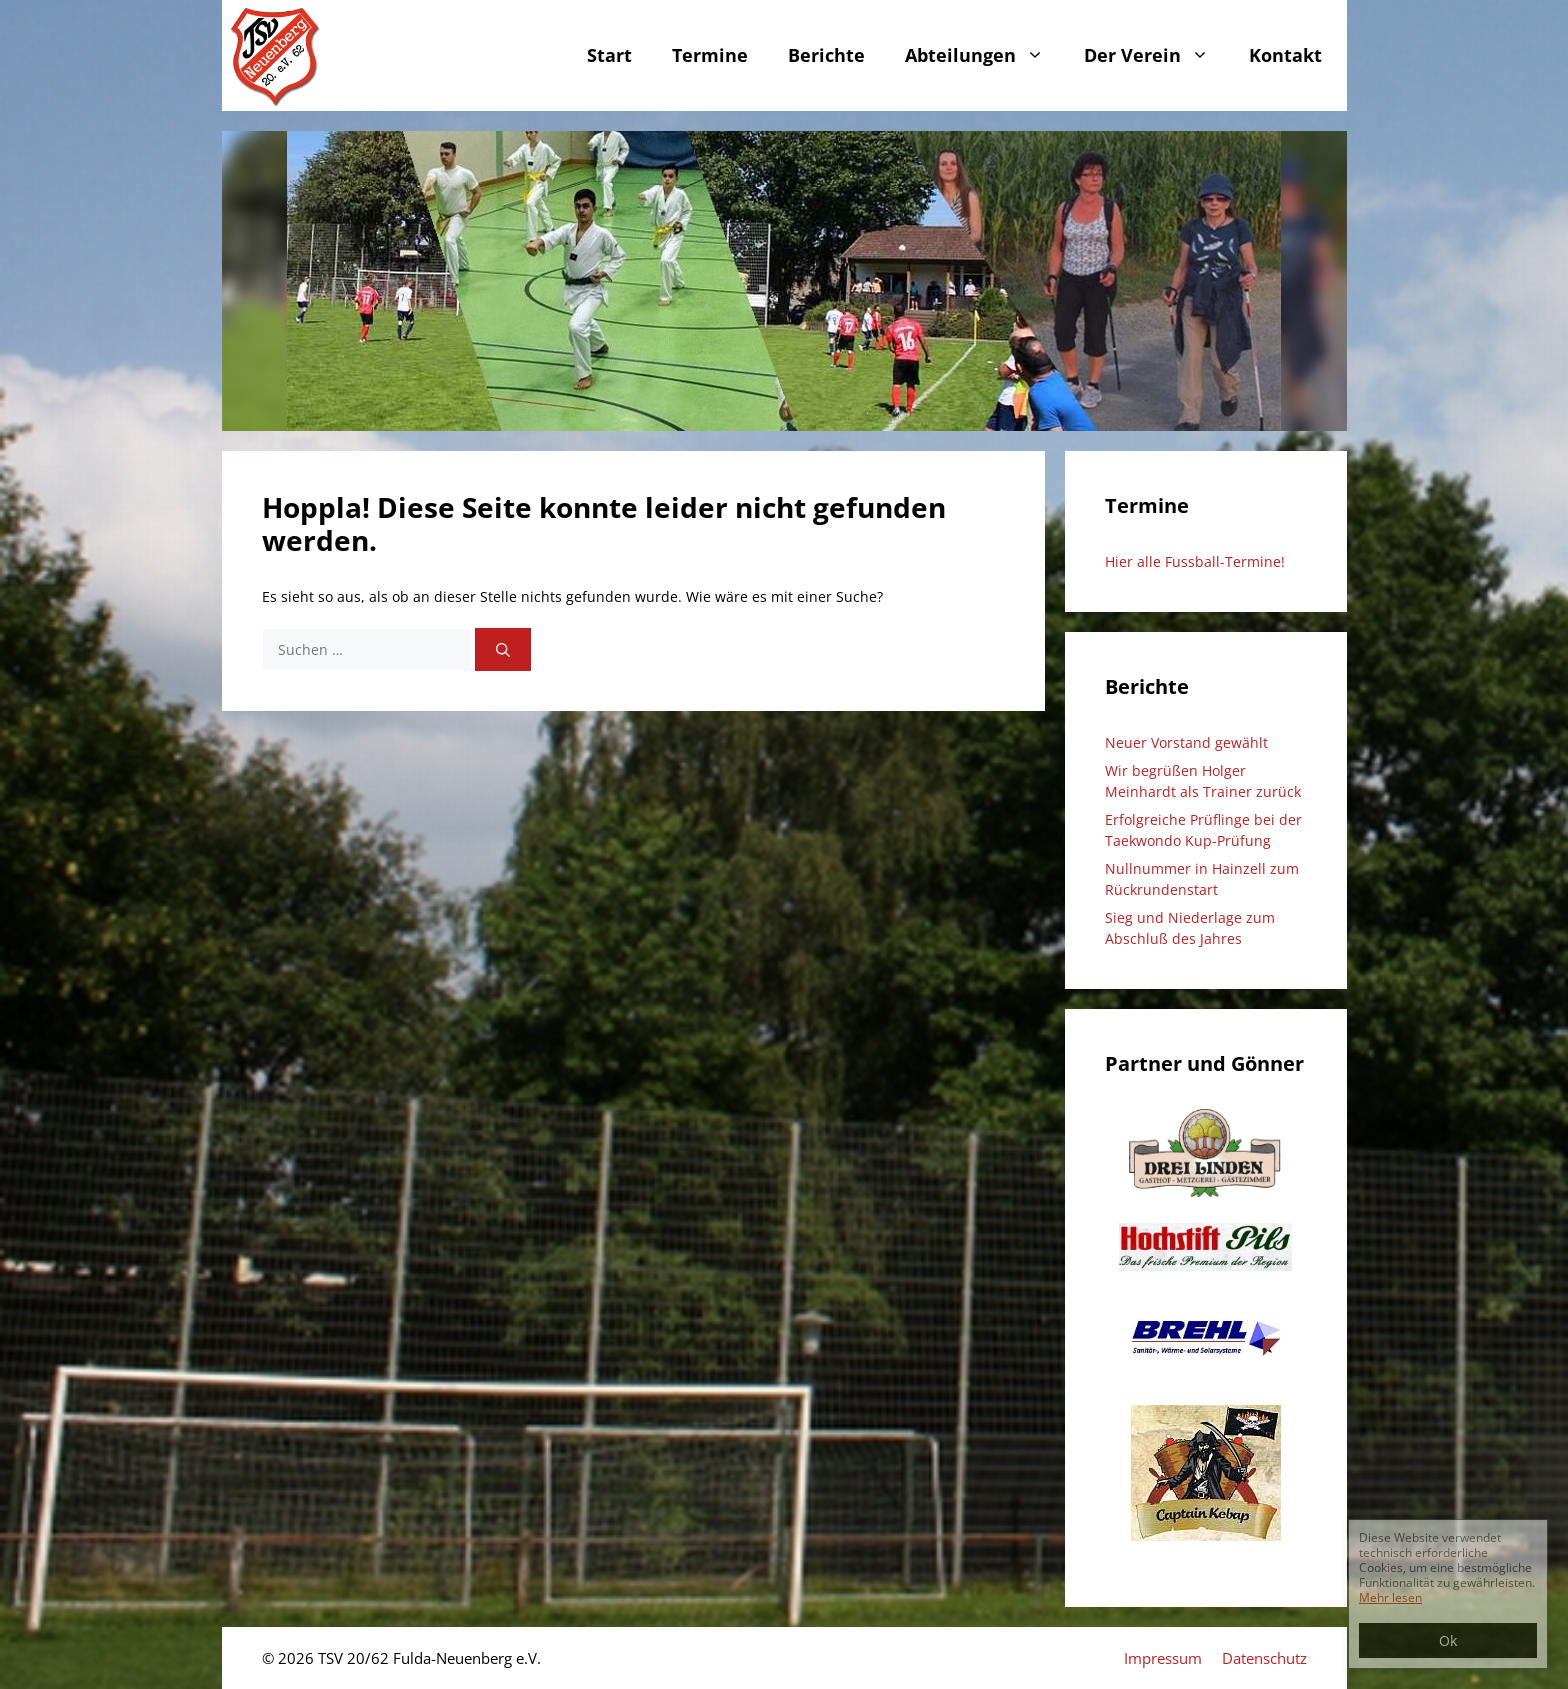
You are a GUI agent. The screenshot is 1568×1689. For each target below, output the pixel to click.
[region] (784, 281)
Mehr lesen (1390, 1597)
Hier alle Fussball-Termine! (1195, 561)
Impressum (1163, 1658)
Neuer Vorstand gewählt (1186, 742)
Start (609, 55)
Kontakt (1285, 55)
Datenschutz (1264, 1658)
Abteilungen (984, 55)
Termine (710, 55)
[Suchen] (503, 649)
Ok (1448, 1640)
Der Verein (1156, 55)
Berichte (826, 55)
